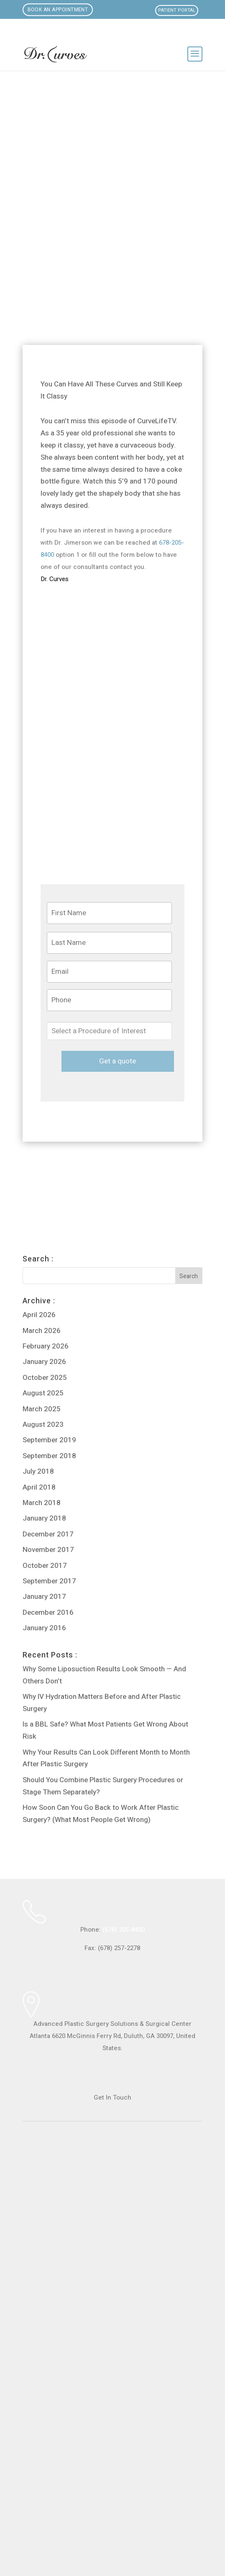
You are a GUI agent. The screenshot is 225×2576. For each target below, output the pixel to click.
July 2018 (38, 1471)
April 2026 (39, 1315)
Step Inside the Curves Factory (67, 1189)
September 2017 (49, 1581)
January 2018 (44, 1518)
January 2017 (44, 1596)
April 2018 (39, 1487)
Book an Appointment (58, 9)
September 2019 (49, 1440)
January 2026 (44, 1361)
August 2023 (43, 1424)
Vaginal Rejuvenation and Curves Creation (81, 1229)
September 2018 (49, 1456)
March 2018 (42, 1503)
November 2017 (48, 1549)
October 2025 (45, 1377)
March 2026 (42, 1330)
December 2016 (48, 1612)
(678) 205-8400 (123, 1929)
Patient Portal (176, 10)
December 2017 (48, 1534)
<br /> (112, 2337)
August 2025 (43, 1393)
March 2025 (42, 1409)
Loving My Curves (50, 1170)
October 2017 (45, 1565)
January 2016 (44, 1628)
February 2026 (46, 1346)
